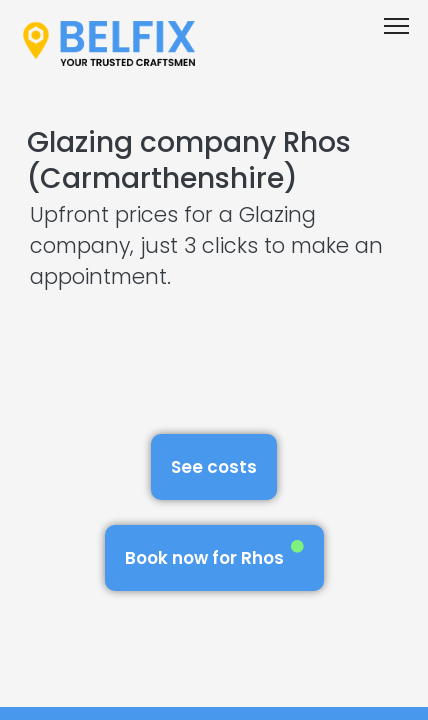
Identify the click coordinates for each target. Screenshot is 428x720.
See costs (214, 467)
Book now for (214, 554)
